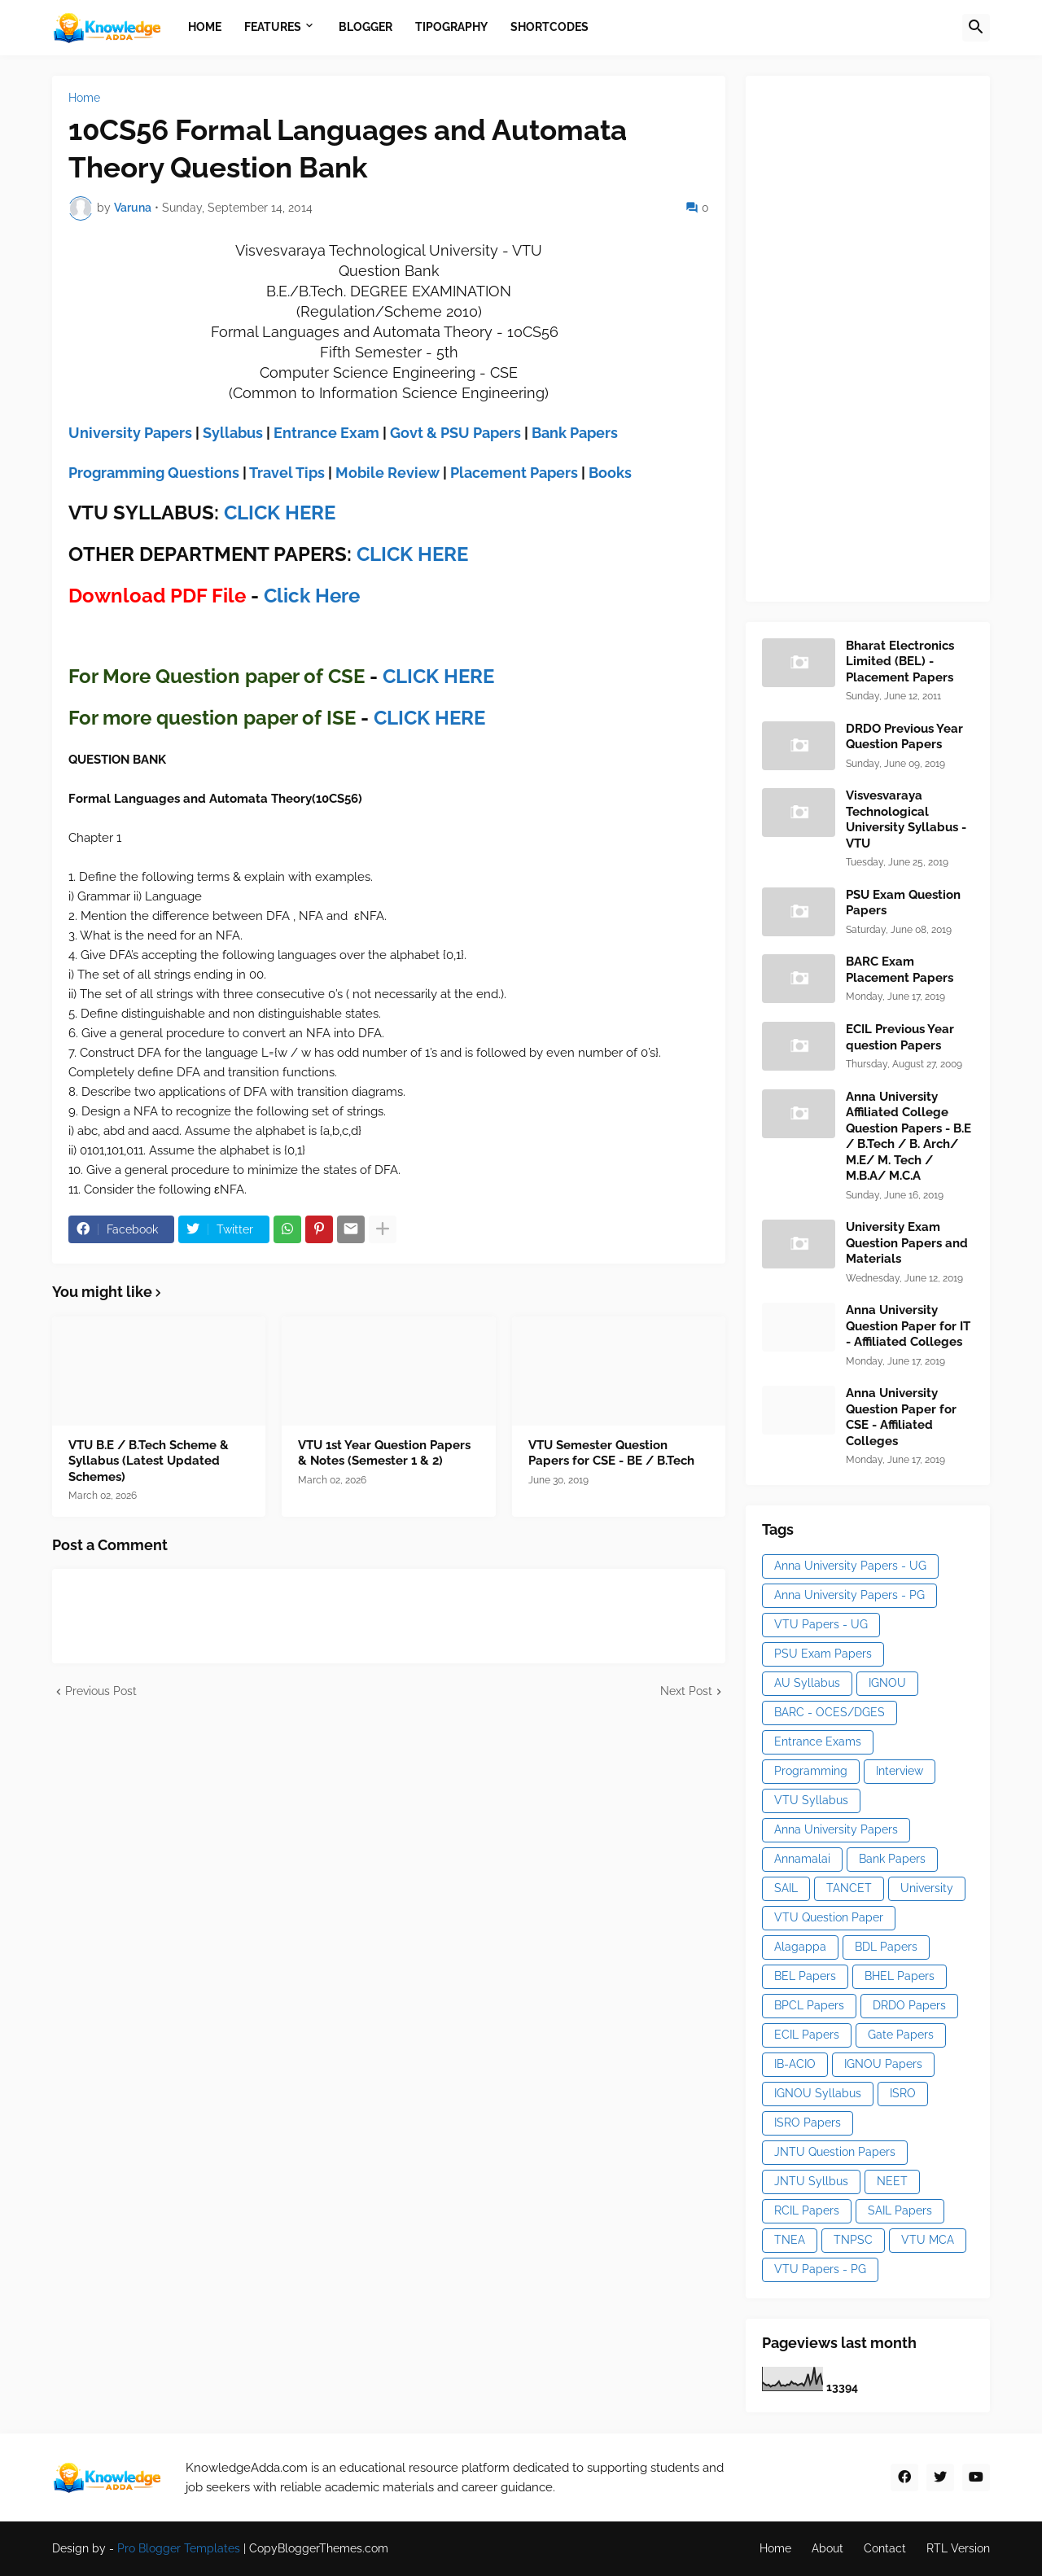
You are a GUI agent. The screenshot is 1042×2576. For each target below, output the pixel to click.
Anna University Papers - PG (849, 1594)
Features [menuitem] (272, 26)
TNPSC (853, 2239)
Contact (885, 2548)
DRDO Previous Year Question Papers (904, 736)
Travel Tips (287, 472)
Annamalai (802, 1858)
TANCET (849, 1888)
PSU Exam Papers (823, 1653)
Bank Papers (575, 432)
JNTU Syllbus (811, 2181)
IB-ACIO (795, 2063)
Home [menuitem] (204, 26)
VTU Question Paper (828, 1917)
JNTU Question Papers (834, 2151)
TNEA (789, 2239)
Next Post (686, 1691)
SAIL (786, 1888)
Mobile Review (387, 472)
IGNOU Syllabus (817, 2093)
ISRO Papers (807, 2122)
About (827, 2548)
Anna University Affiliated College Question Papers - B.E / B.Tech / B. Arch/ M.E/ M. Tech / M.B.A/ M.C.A (908, 1136)
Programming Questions (153, 472)
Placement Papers (514, 472)
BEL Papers (805, 1975)
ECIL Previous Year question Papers (900, 1037)
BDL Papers (886, 1946)
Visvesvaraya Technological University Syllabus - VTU (906, 819)
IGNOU (887, 1682)
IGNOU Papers (883, 2063)
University (926, 1888)
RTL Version (958, 2548)
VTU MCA (927, 2239)
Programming (810, 1770)
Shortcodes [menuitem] (549, 26)
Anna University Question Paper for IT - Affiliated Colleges (908, 1326)
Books (610, 472)
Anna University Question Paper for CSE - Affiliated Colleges (901, 1417)
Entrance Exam (326, 432)
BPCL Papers (809, 2005)
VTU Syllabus (811, 1800)
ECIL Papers (806, 2034)
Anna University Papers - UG (850, 1565)
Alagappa (800, 1946)
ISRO (903, 2093)
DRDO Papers (909, 2005)
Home (84, 97)
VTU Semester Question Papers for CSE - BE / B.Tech (611, 1453)
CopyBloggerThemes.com (318, 2548)
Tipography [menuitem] (451, 26)
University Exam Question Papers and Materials (907, 1243)
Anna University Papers (836, 1829)
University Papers (130, 432)
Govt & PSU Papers (455, 432)
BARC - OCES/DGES (829, 1712)
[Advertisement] (884, 336)
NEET (892, 2181)
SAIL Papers (900, 2210)
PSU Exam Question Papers (903, 902)
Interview (899, 1770)
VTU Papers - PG (820, 2269)
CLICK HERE (279, 512)
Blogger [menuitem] (365, 26)
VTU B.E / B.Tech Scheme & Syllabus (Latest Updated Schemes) (148, 1461)
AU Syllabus (807, 1682)
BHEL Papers (900, 1975)
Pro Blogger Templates (178, 2548)
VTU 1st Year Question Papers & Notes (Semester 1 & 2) (384, 1453)
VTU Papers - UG (821, 1624)
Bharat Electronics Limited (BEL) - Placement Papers (900, 661)
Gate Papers (901, 2034)
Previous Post (101, 1691)
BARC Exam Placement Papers (899, 969)
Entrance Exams (817, 1741)
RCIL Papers (806, 2210)
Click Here (312, 595)
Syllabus (233, 432)
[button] (976, 28)
